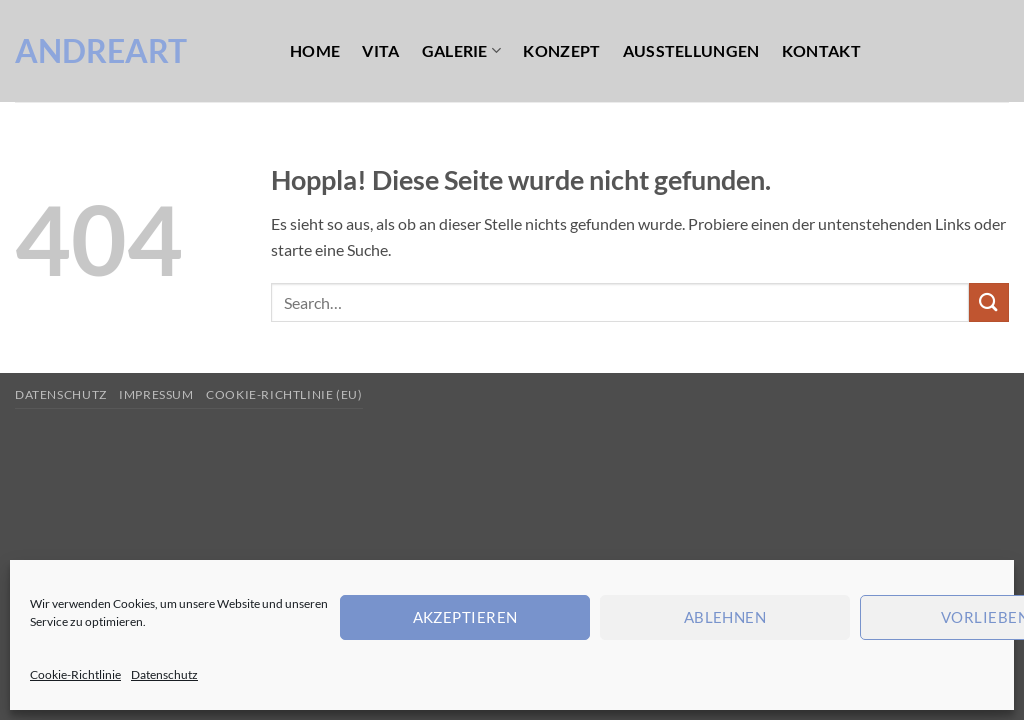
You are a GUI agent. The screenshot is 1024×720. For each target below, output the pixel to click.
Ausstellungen (691, 50)
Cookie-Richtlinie (75, 674)
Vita (380, 50)
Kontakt (821, 50)
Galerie (462, 50)
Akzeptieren (465, 617)
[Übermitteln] (989, 302)
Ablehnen (725, 617)
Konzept (561, 50)
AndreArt (101, 51)
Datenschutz (164, 674)
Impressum (156, 394)
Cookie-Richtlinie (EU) (284, 394)
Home (315, 50)
